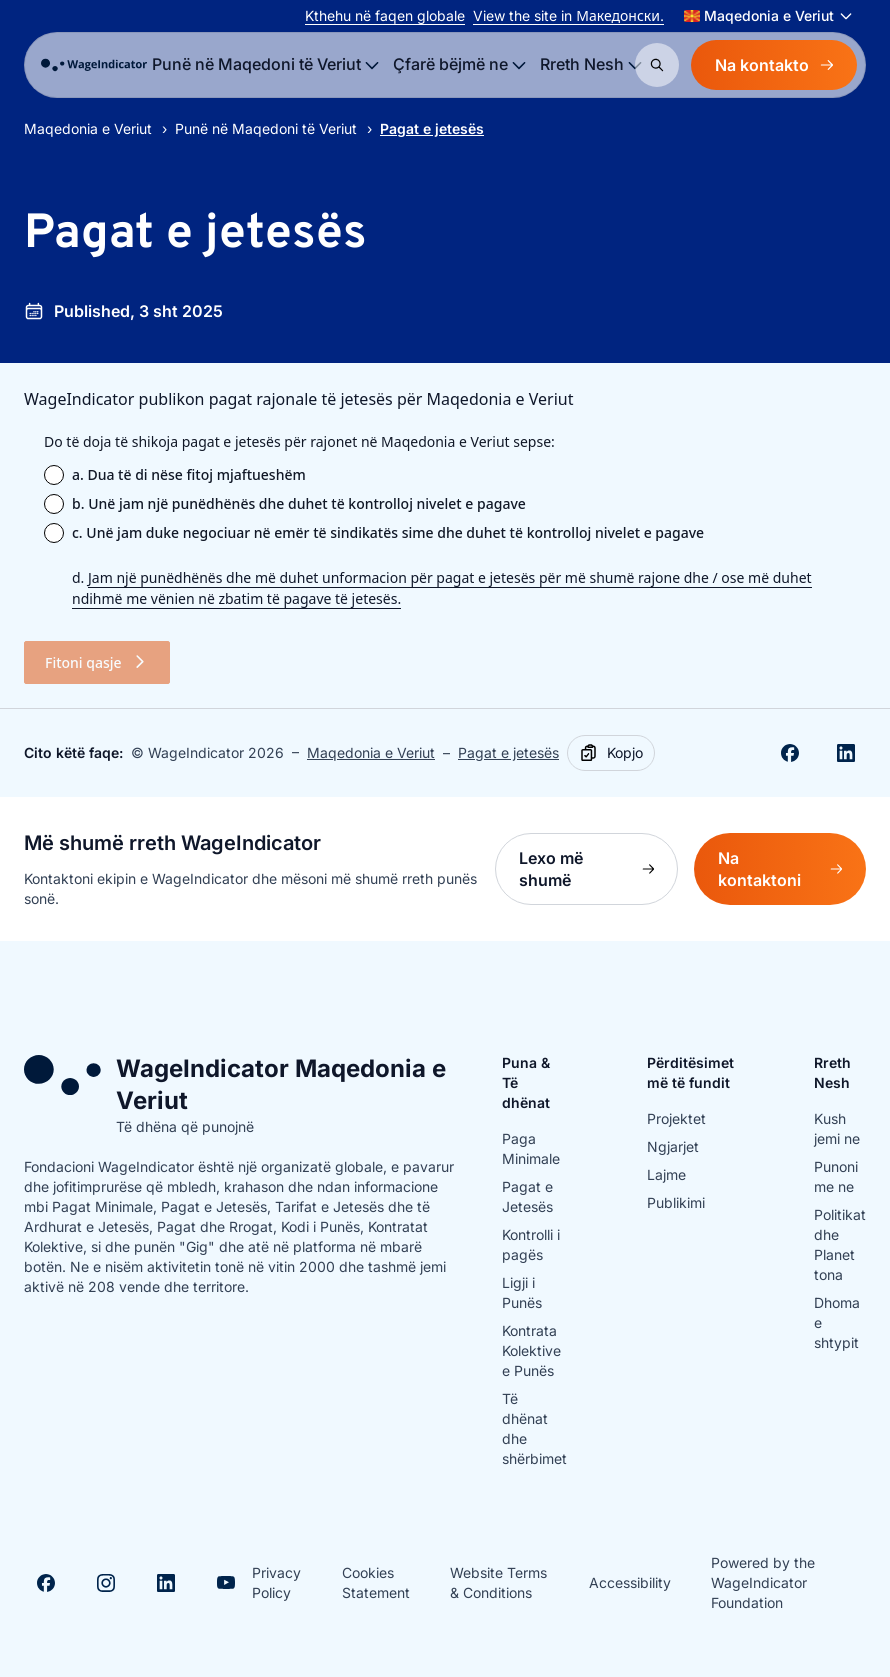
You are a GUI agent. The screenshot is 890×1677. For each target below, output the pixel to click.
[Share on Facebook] (790, 753)
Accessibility (630, 1582)
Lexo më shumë (598, 869)
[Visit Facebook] (46, 1583)
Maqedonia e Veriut (88, 128)
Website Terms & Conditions (498, 1582)
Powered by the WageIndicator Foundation (763, 1582)
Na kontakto (774, 65)
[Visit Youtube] (226, 1583)
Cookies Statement (376, 1582)
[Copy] (611, 753)
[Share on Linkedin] (846, 753)
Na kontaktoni (792, 869)
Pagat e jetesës (508, 752)
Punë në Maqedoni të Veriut (266, 128)
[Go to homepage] (94, 65)
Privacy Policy (276, 1582)
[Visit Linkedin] (166, 1583)
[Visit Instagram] (106, 1583)
